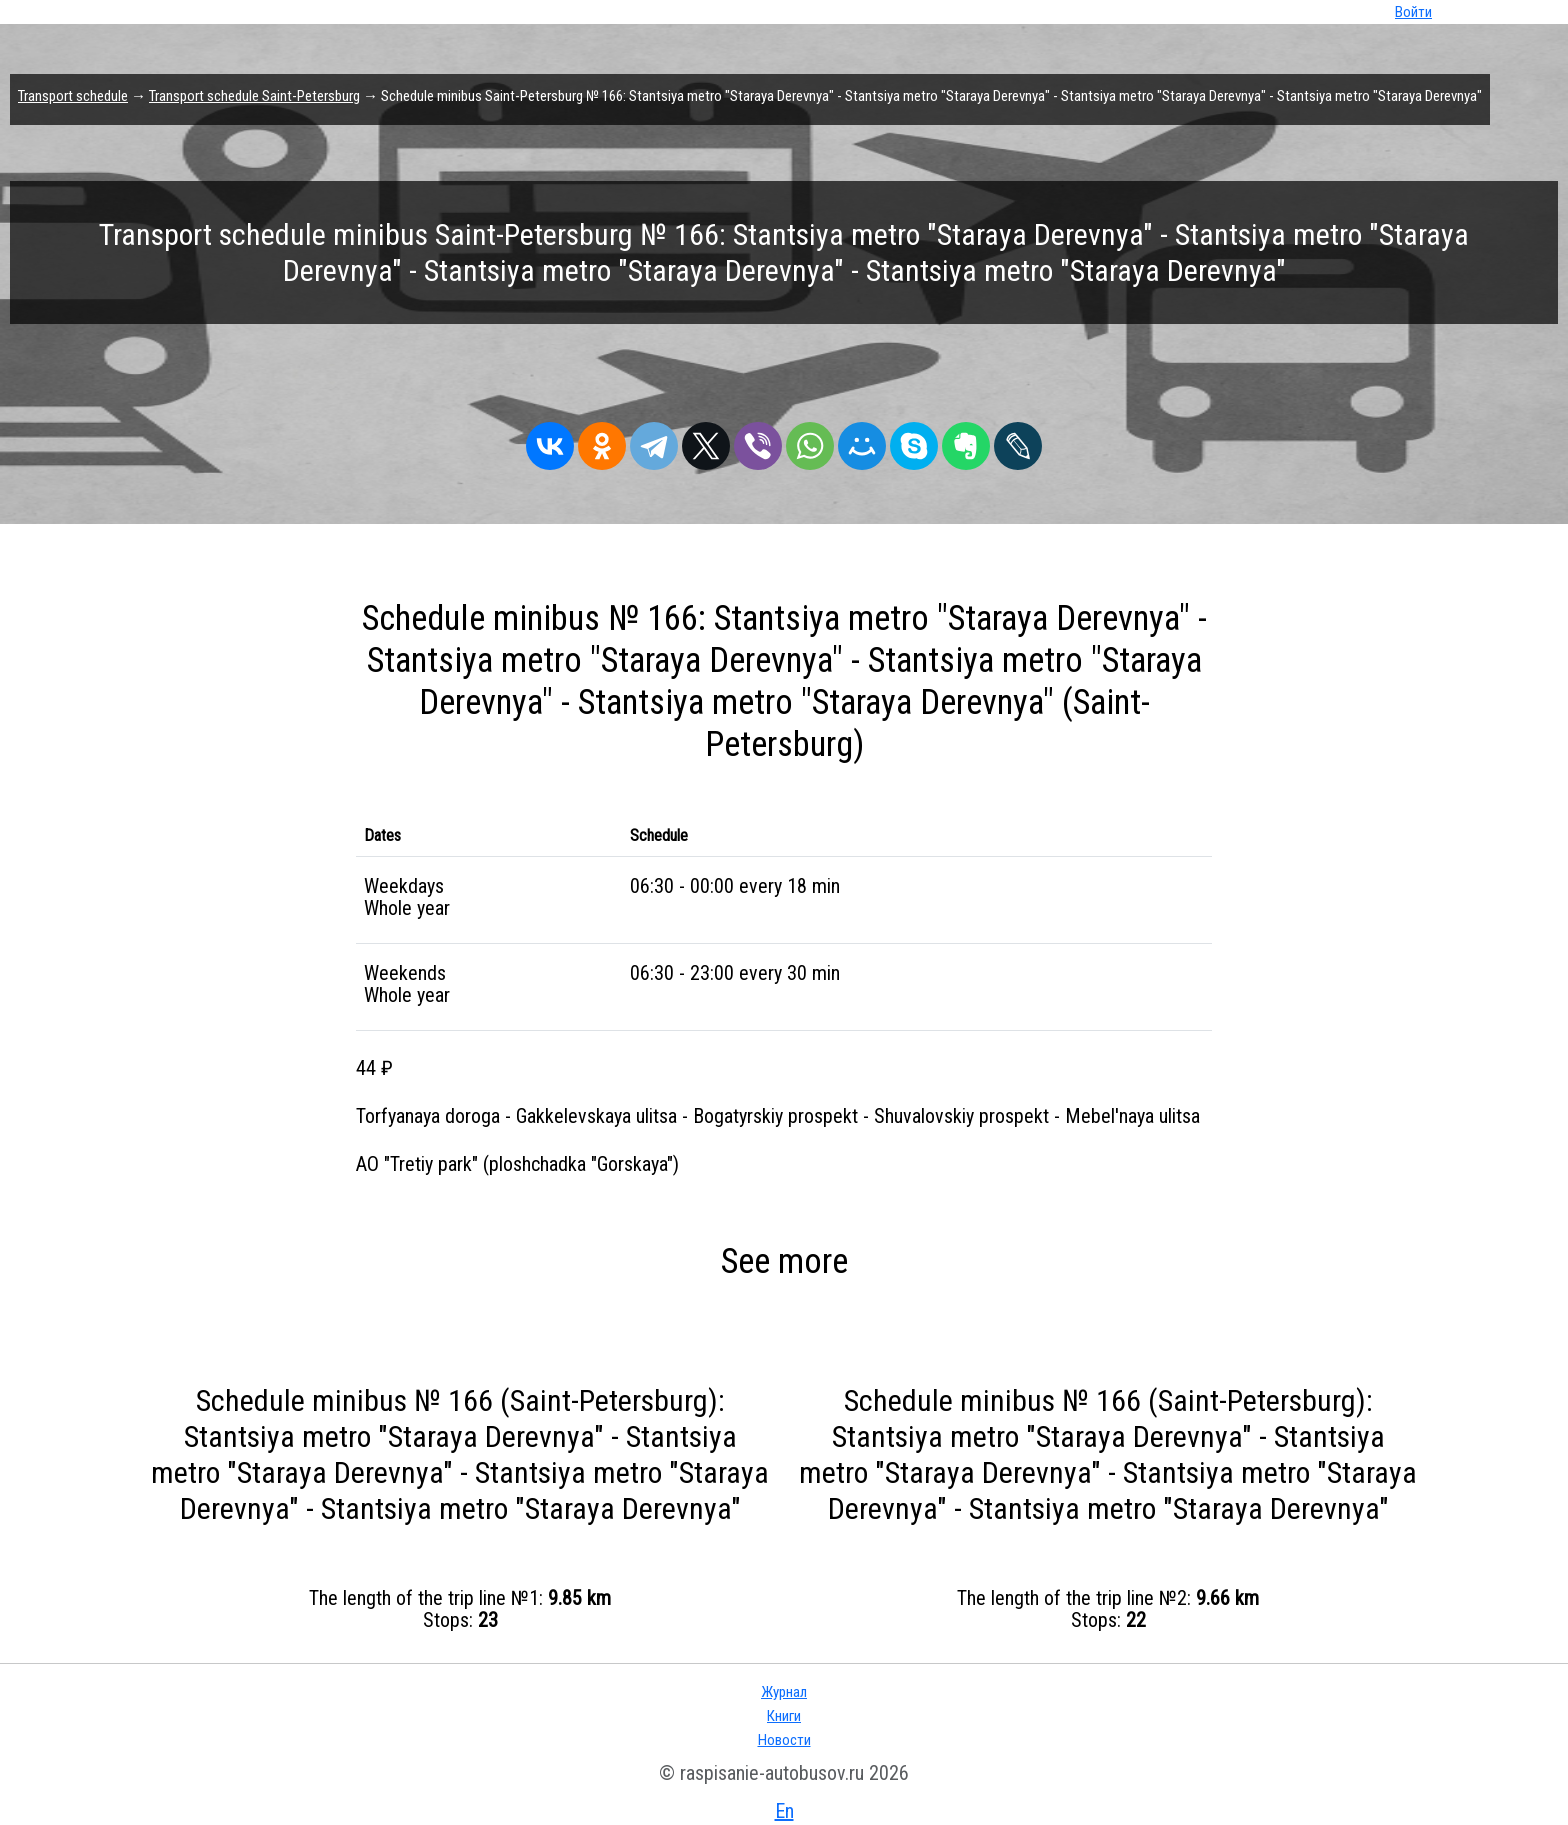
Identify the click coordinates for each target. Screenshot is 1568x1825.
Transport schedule (73, 96)
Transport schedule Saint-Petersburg (254, 96)
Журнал (784, 1692)
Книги (784, 1716)
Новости (784, 1740)
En (784, 1811)
